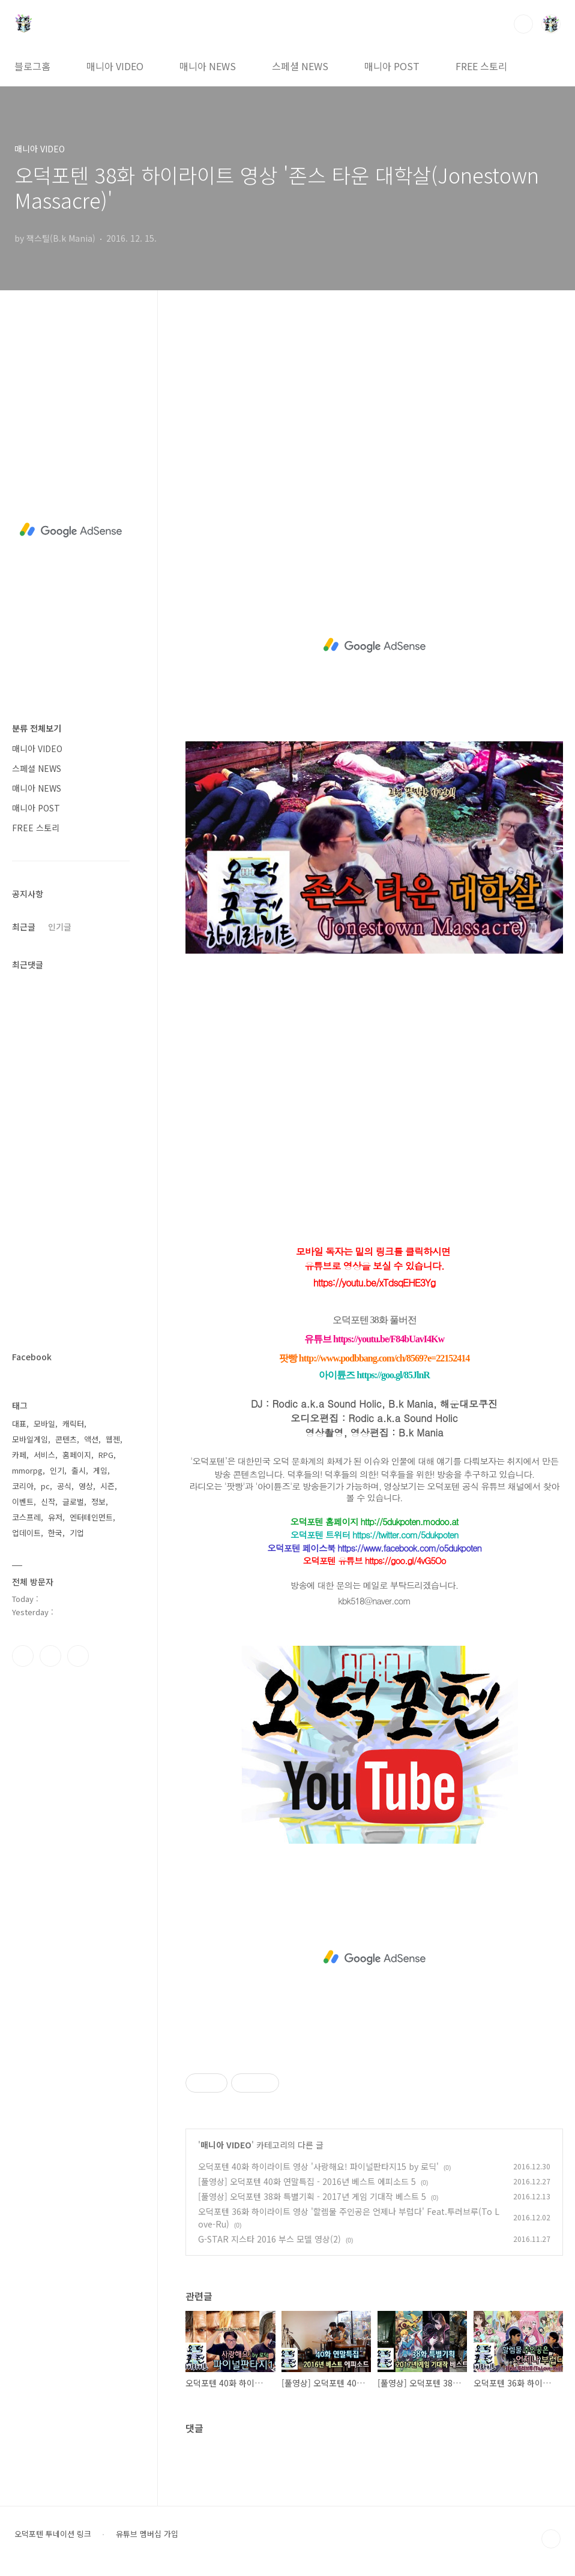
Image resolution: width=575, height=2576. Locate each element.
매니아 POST (392, 66)
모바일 (44, 1423)
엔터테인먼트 (91, 1517)
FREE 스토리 (481, 66)
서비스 (44, 1454)
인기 (57, 1470)
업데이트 (26, 1532)
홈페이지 (76, 1454)
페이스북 (23, 1656)
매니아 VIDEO (114, 66)
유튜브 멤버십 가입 (147, 2534)
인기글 (59, 927)
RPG (105, 1454)
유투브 (78, 1656)
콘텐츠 (66, 1439)
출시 (78, 1470)
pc (45, 1486)
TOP (551, 2538)
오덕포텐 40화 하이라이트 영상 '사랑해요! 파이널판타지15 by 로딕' (318, 2166)
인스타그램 (50, 1656)
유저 (55, 1517)
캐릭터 (73, 1423)
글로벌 (73, 1501)
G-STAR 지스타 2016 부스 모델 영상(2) (269, 2239)
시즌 (107, 1486)
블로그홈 (32, 66)
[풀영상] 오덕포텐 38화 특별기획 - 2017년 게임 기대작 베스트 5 (312, 2196)
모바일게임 (30, 1439)
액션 (91, 1439)
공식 (64, 1486)
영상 (86, 1486)
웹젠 (113, 1439)
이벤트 (23, 1501)
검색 (523, 24)
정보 (98, 1501)
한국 (55, 1532)
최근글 (23, 927)
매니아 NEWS (207, 66)
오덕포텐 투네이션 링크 (52, 2534)
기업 (77, 1532)
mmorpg (27, 1470)
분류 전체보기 (36, 728)
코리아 (23, 1486)
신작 (48, 1501)
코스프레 (26, 1517)
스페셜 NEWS (300, 66)
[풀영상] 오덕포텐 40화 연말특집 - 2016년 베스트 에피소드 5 (307, 2181)
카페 (19, 1454)
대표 (19, 1423)
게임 (100, 1470)
